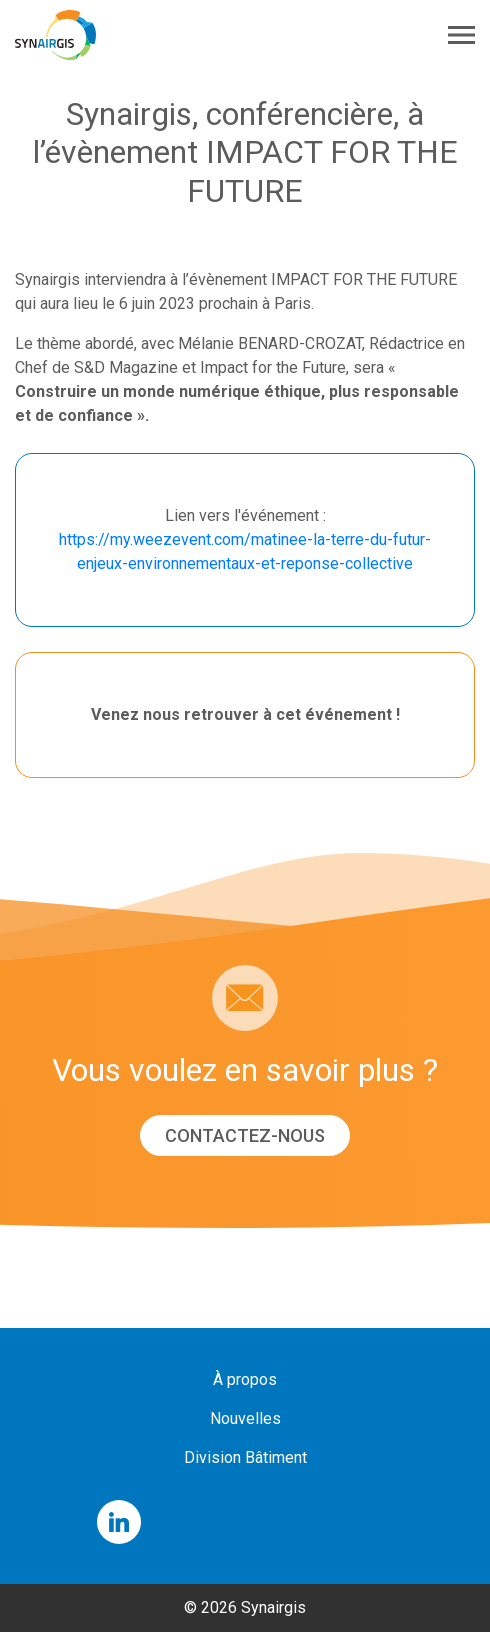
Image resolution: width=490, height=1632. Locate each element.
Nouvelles (245, 1418)
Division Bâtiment (245, 1457)
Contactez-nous (245, 1135)
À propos (245, 1379)
